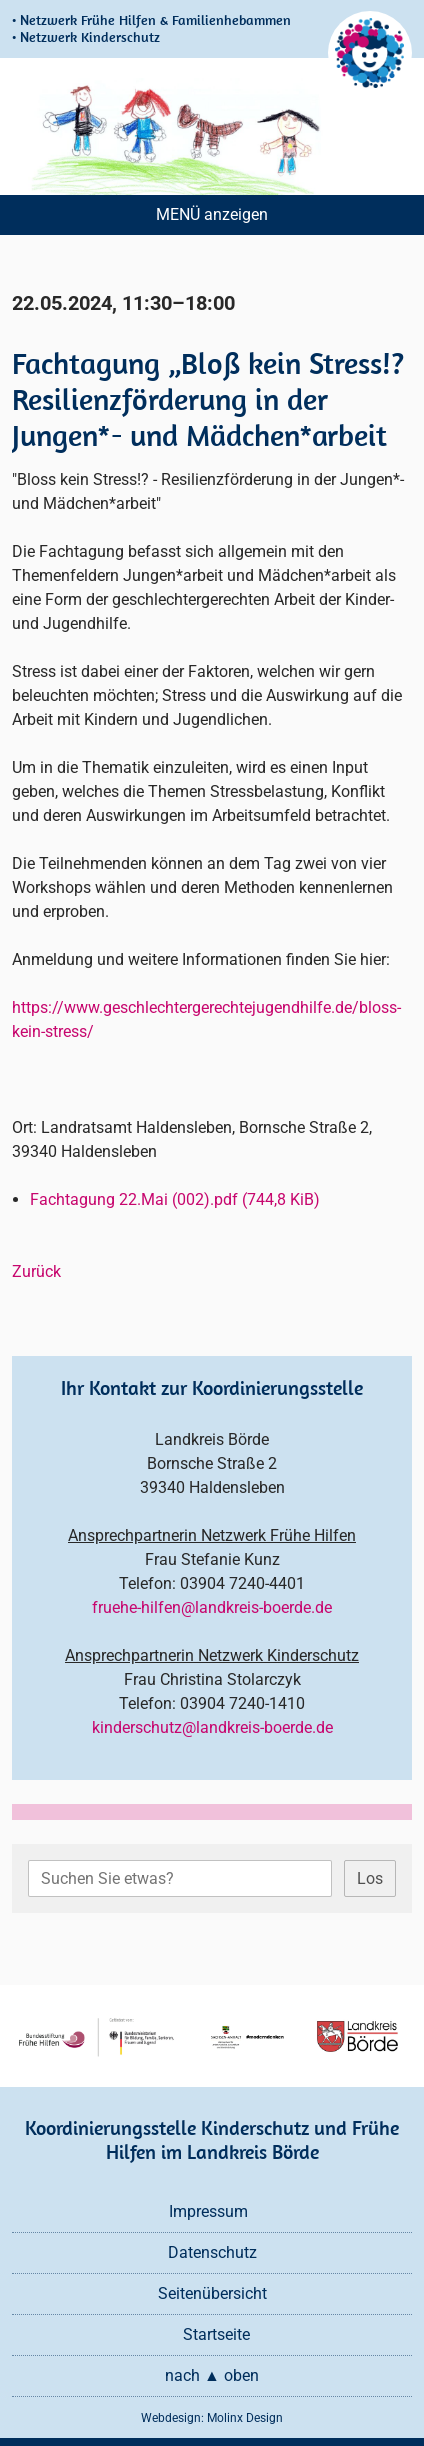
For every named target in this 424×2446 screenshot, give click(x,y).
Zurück (36, 1271)
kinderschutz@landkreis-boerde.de (212, 1727)
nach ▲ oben (212, 2375)
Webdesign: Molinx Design (212, 2418)
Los (370, 1878)
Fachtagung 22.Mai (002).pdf (175, 1199)
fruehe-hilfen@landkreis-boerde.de (212, 1607)
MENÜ (178, 214)
